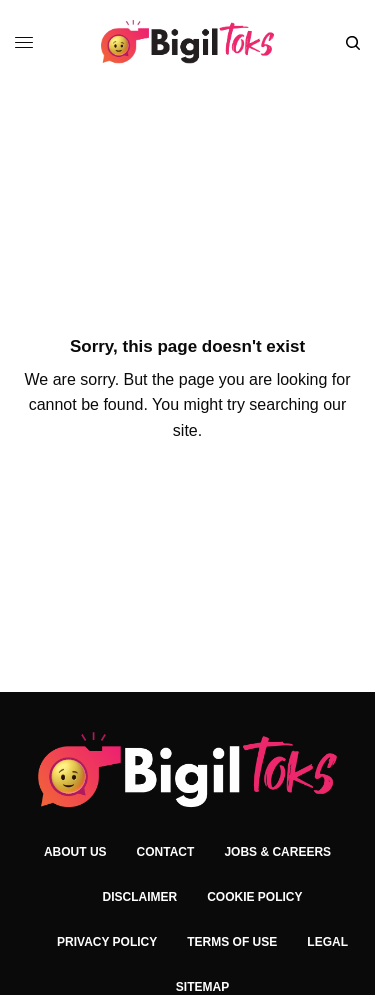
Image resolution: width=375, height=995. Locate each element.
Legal (327, 942)
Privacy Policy (107, 942)
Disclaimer (139, 897)
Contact (166, 852)
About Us (75, 852)
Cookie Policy (254, 897)
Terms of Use (232, 942)
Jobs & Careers (277, 852)
